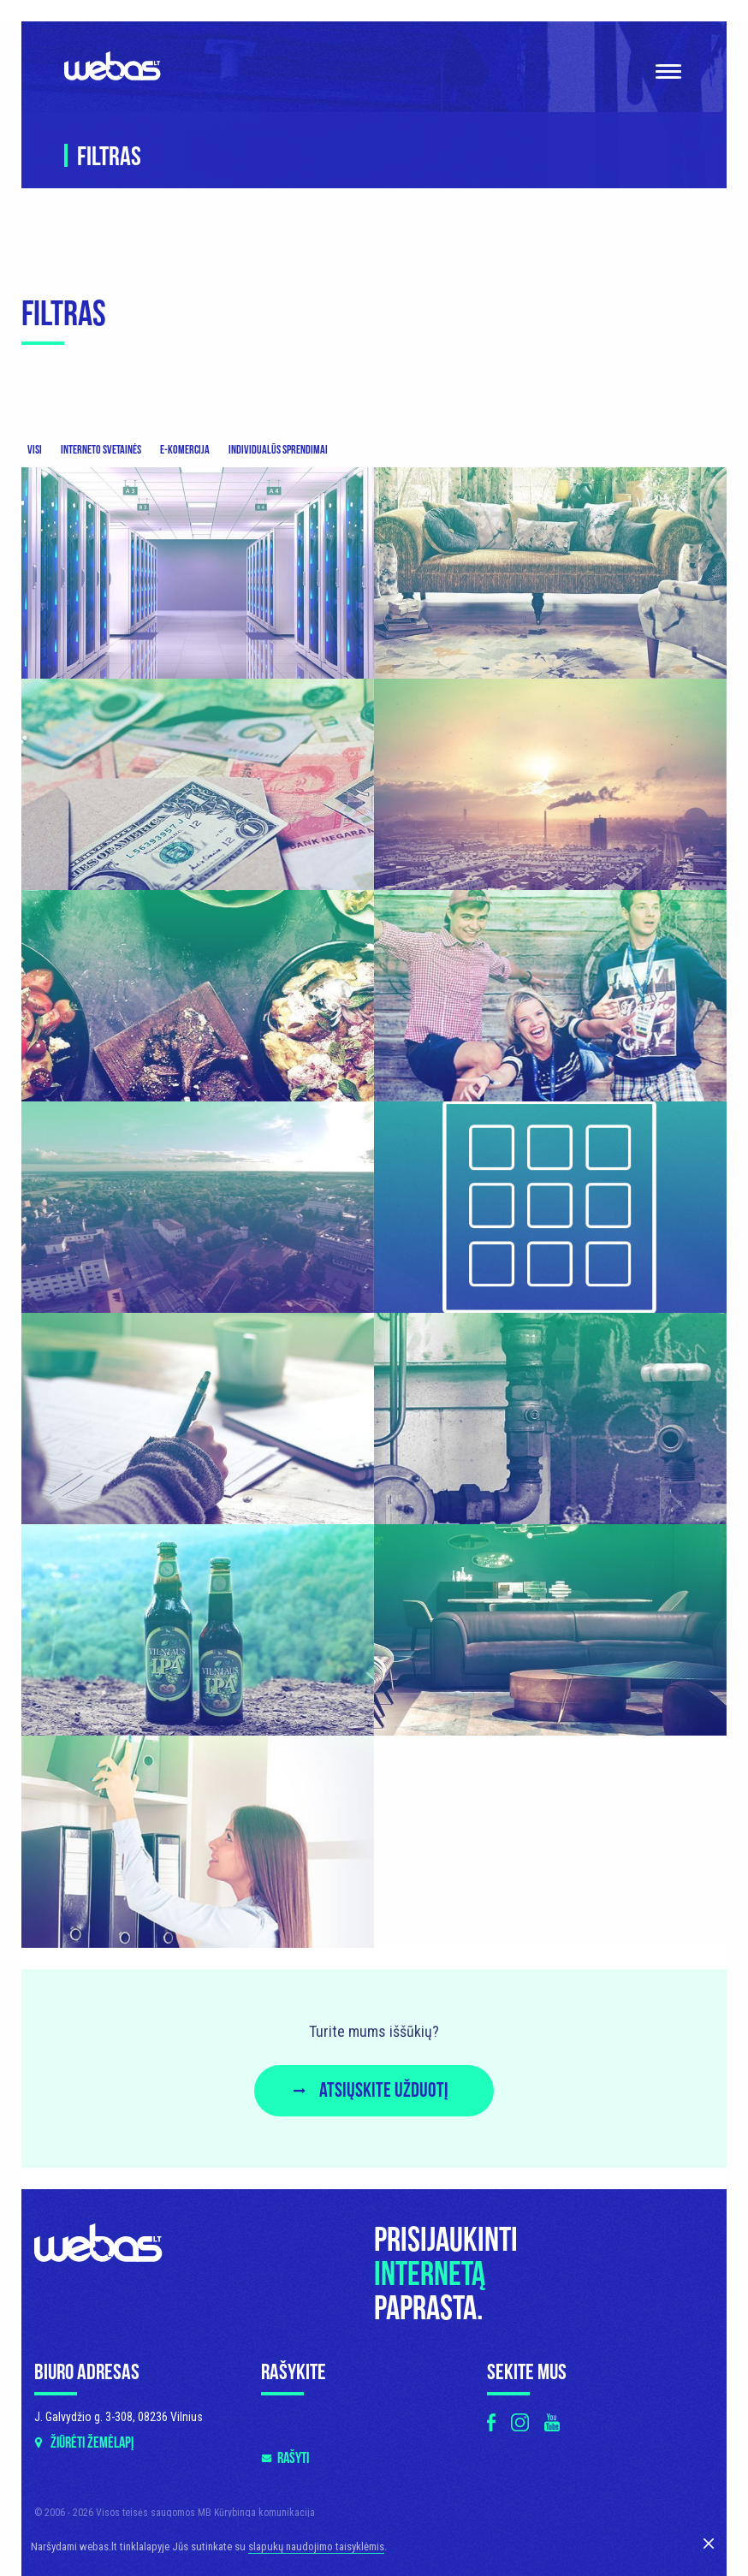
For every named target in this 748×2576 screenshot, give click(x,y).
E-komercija (185, 449)
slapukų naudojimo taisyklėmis (316, 2546)
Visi (34, 449)
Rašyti (293, 2458)
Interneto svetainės (101, 449)
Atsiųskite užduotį (383, 2090)
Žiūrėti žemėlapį (92, 2443)
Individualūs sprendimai (278, 449)
